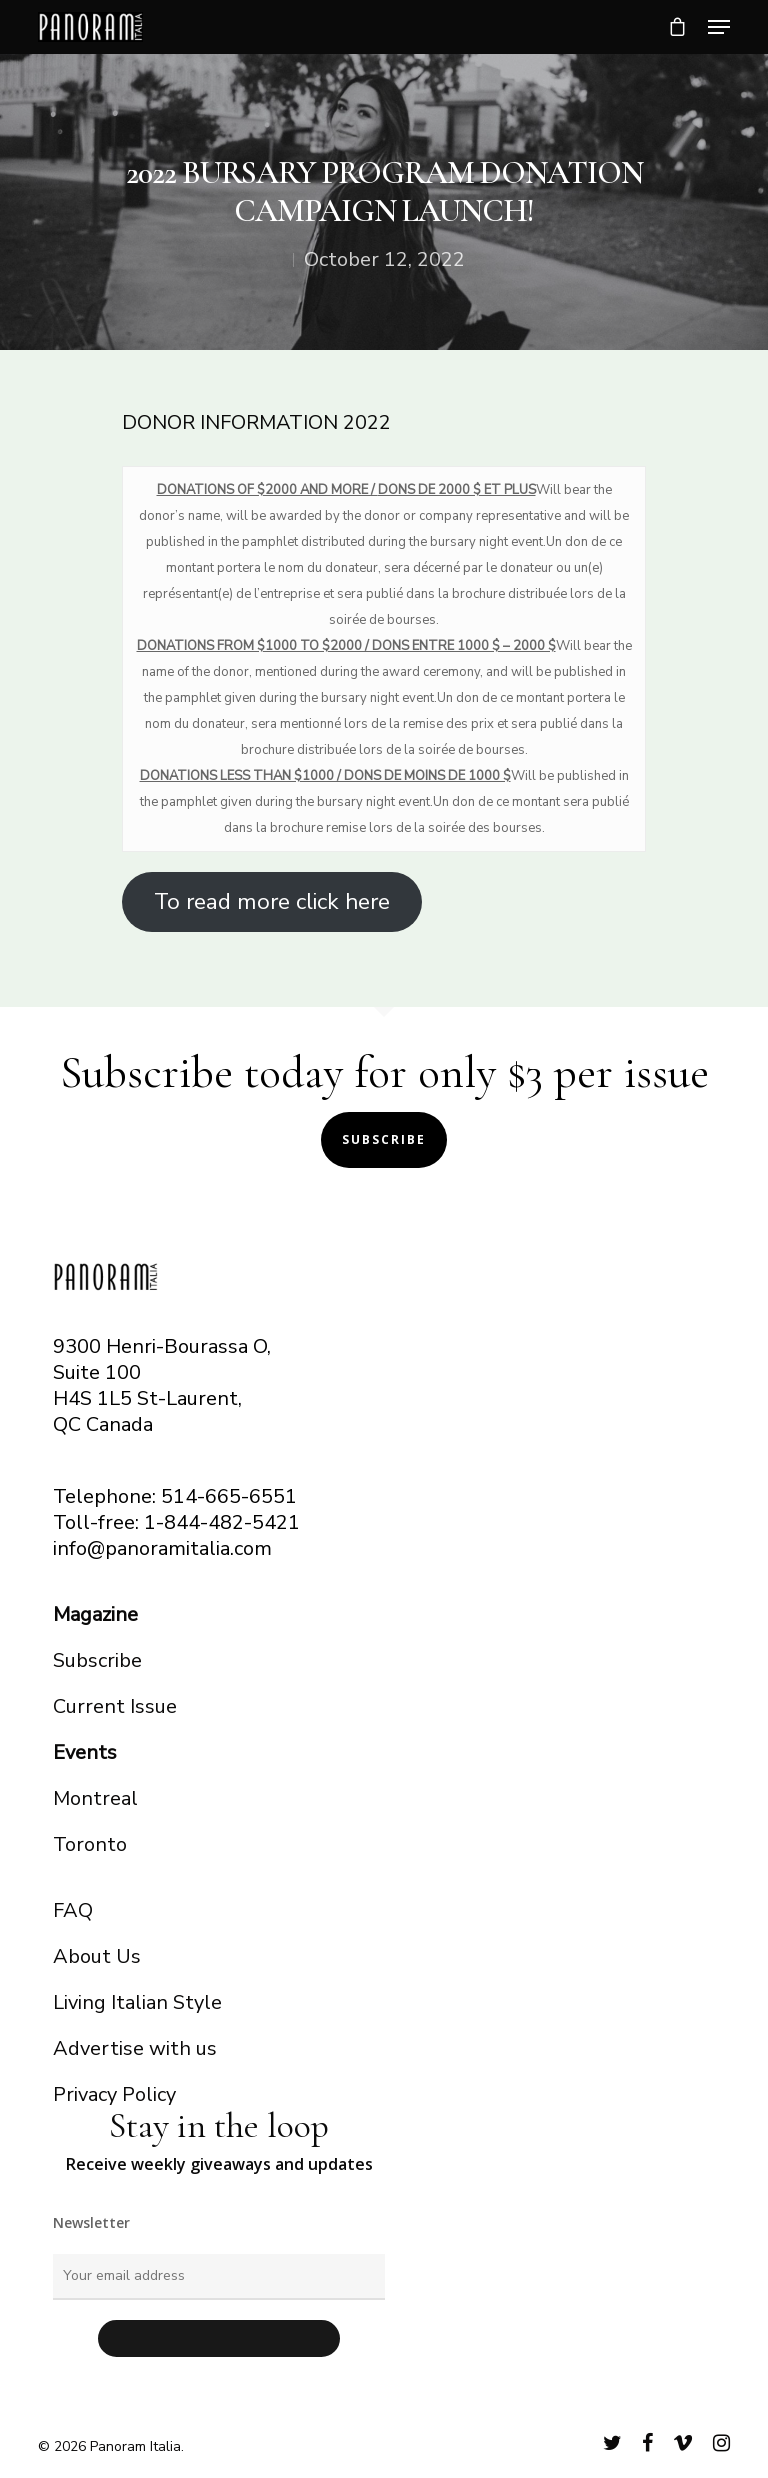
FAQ (73, 1910)
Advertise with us (135, 2048)
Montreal (95, 1798)
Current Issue (115, 1706)
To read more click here (272, 901)
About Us (97, 1956)
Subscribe (384, 1139)
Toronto (90, 1844)
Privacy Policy (114, 2094)
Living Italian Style (137, 2002)
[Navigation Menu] (719, 27)
